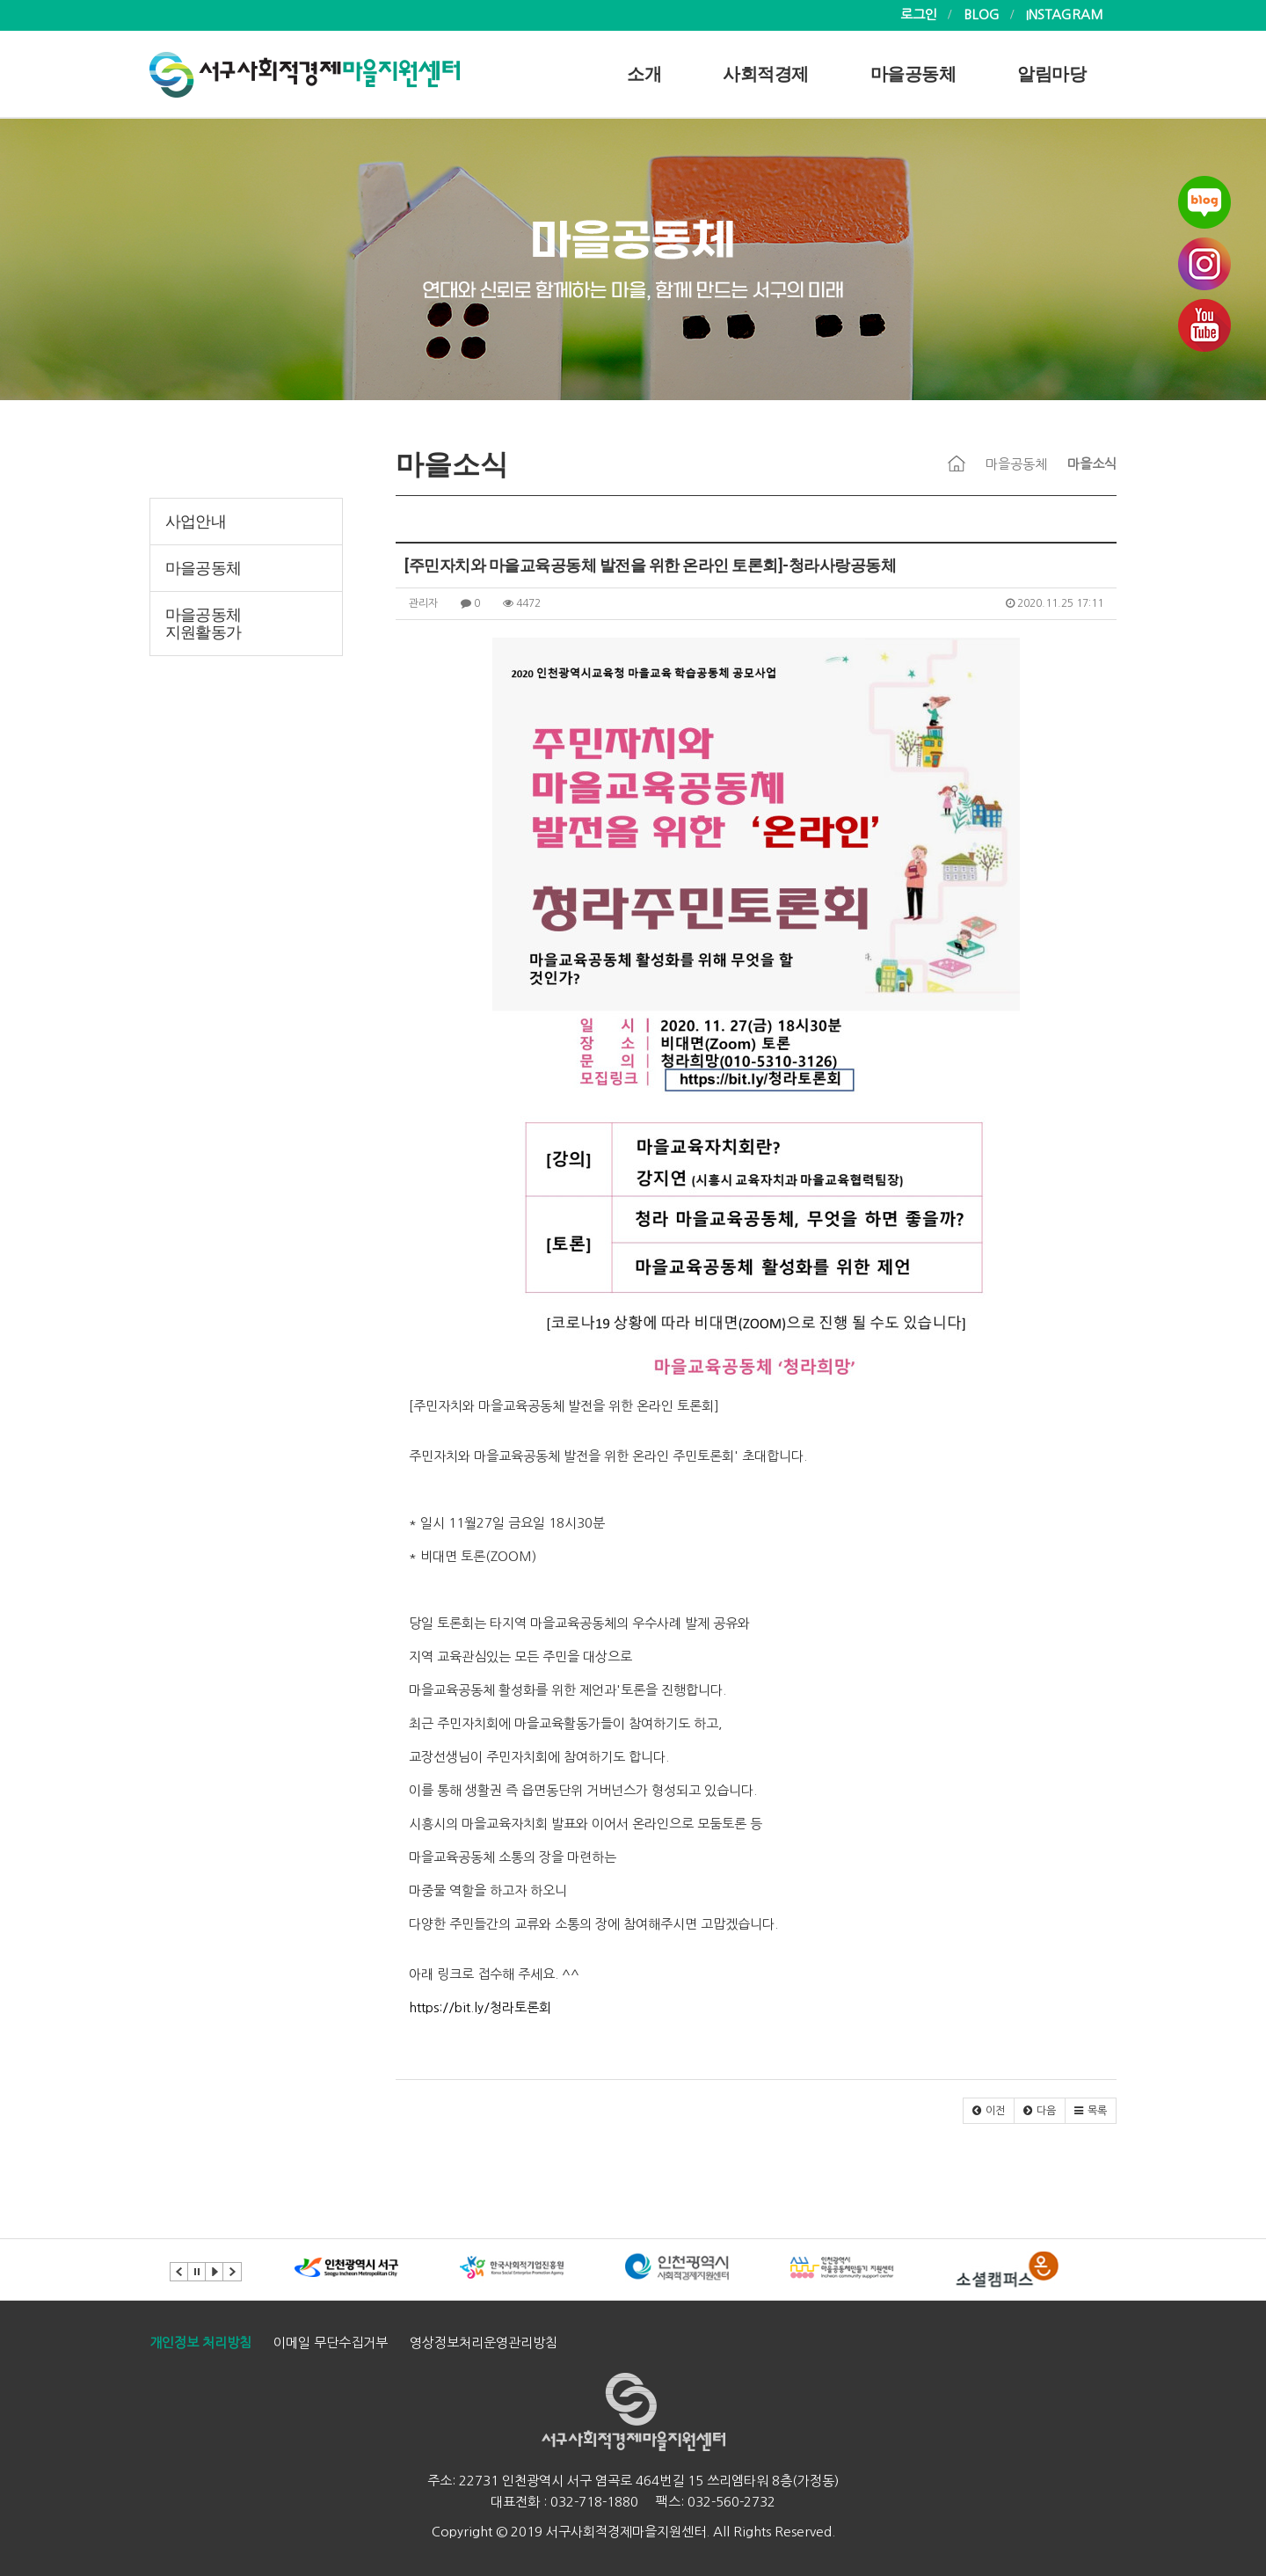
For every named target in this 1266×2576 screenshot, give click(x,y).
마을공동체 (913, 74)
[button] (989, 2111)
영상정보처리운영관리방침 (483, 2342)
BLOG (982, 14)
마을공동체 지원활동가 (203, 623)
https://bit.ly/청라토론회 (480, 2007)
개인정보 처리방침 (200, 2342)
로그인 (918, 14)
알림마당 (1051, 74)
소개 (644, 74)
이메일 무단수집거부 (330, 2342)
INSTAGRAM (1064, 14)
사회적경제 (766, 74)
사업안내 (195, 521)
